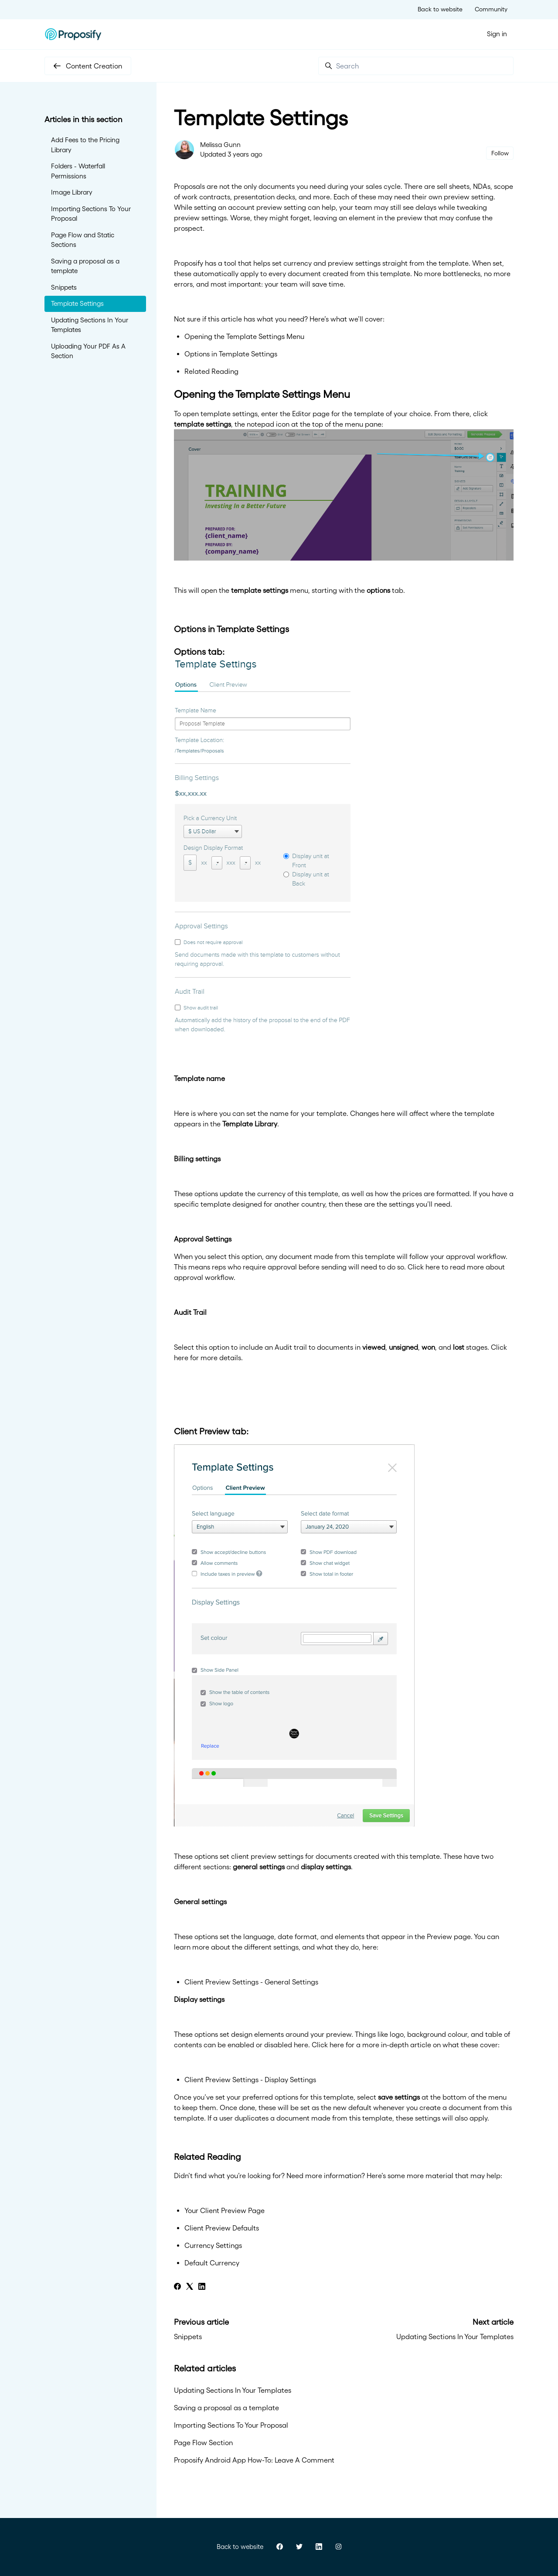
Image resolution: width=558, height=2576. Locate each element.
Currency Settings (213, 2245)
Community (491, 9)
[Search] (416, 66)
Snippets (188, 2336)
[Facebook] (177, 2287)
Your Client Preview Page (224, 2210)
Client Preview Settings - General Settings (251, 1982)
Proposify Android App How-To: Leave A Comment (254, 2460)
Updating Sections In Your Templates (455, 2336)
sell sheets (453, 186)
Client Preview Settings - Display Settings (250, 2079)
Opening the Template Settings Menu (244, 336)
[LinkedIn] (201, 2287)
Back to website (440, 9)
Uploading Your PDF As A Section (88, 351)
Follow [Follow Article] (500, 153)
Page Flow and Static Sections (82, 240)
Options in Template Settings (230, 354)
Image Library (71, 192)
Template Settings (77, 303)
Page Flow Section (203, 2442)
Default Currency (211, 2263)
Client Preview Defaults (221, 2228)
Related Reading (211, 371)
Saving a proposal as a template (226, 2408)
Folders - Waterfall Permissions (78, 171)
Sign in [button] (497, 34)
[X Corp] (189, 2287)
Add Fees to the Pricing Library (85, 145)
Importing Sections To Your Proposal (231, 2425)
